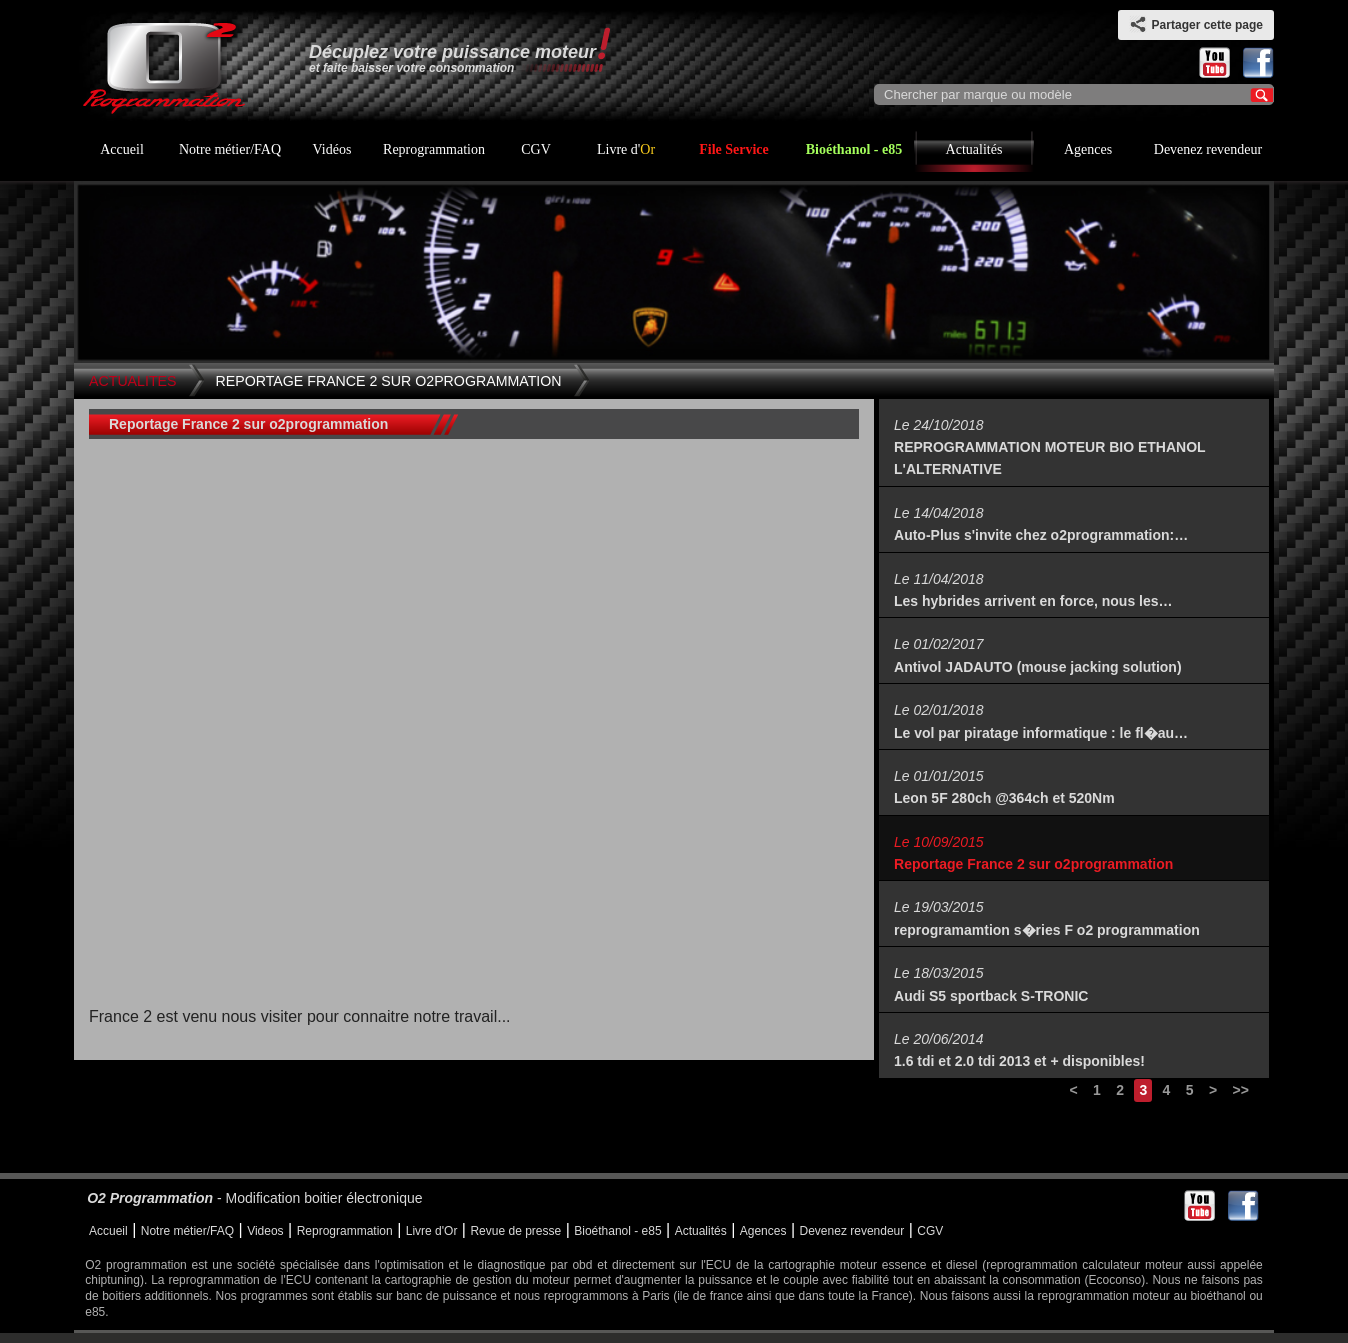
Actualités (974, 149)
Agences (1088, 149)
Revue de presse (515, 1231)
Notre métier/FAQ (230, 149)
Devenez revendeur (1208, 149)
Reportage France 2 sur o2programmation (389, 381)
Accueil (122, 149)
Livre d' (626, 149)
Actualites (133, 381)
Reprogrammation (434, 149)
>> (1240, 1090)
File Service (734, 149)
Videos (265, 1231)
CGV (536, 149)
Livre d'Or (432, 1231)
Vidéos (332, 149)
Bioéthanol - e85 (854, 149)
